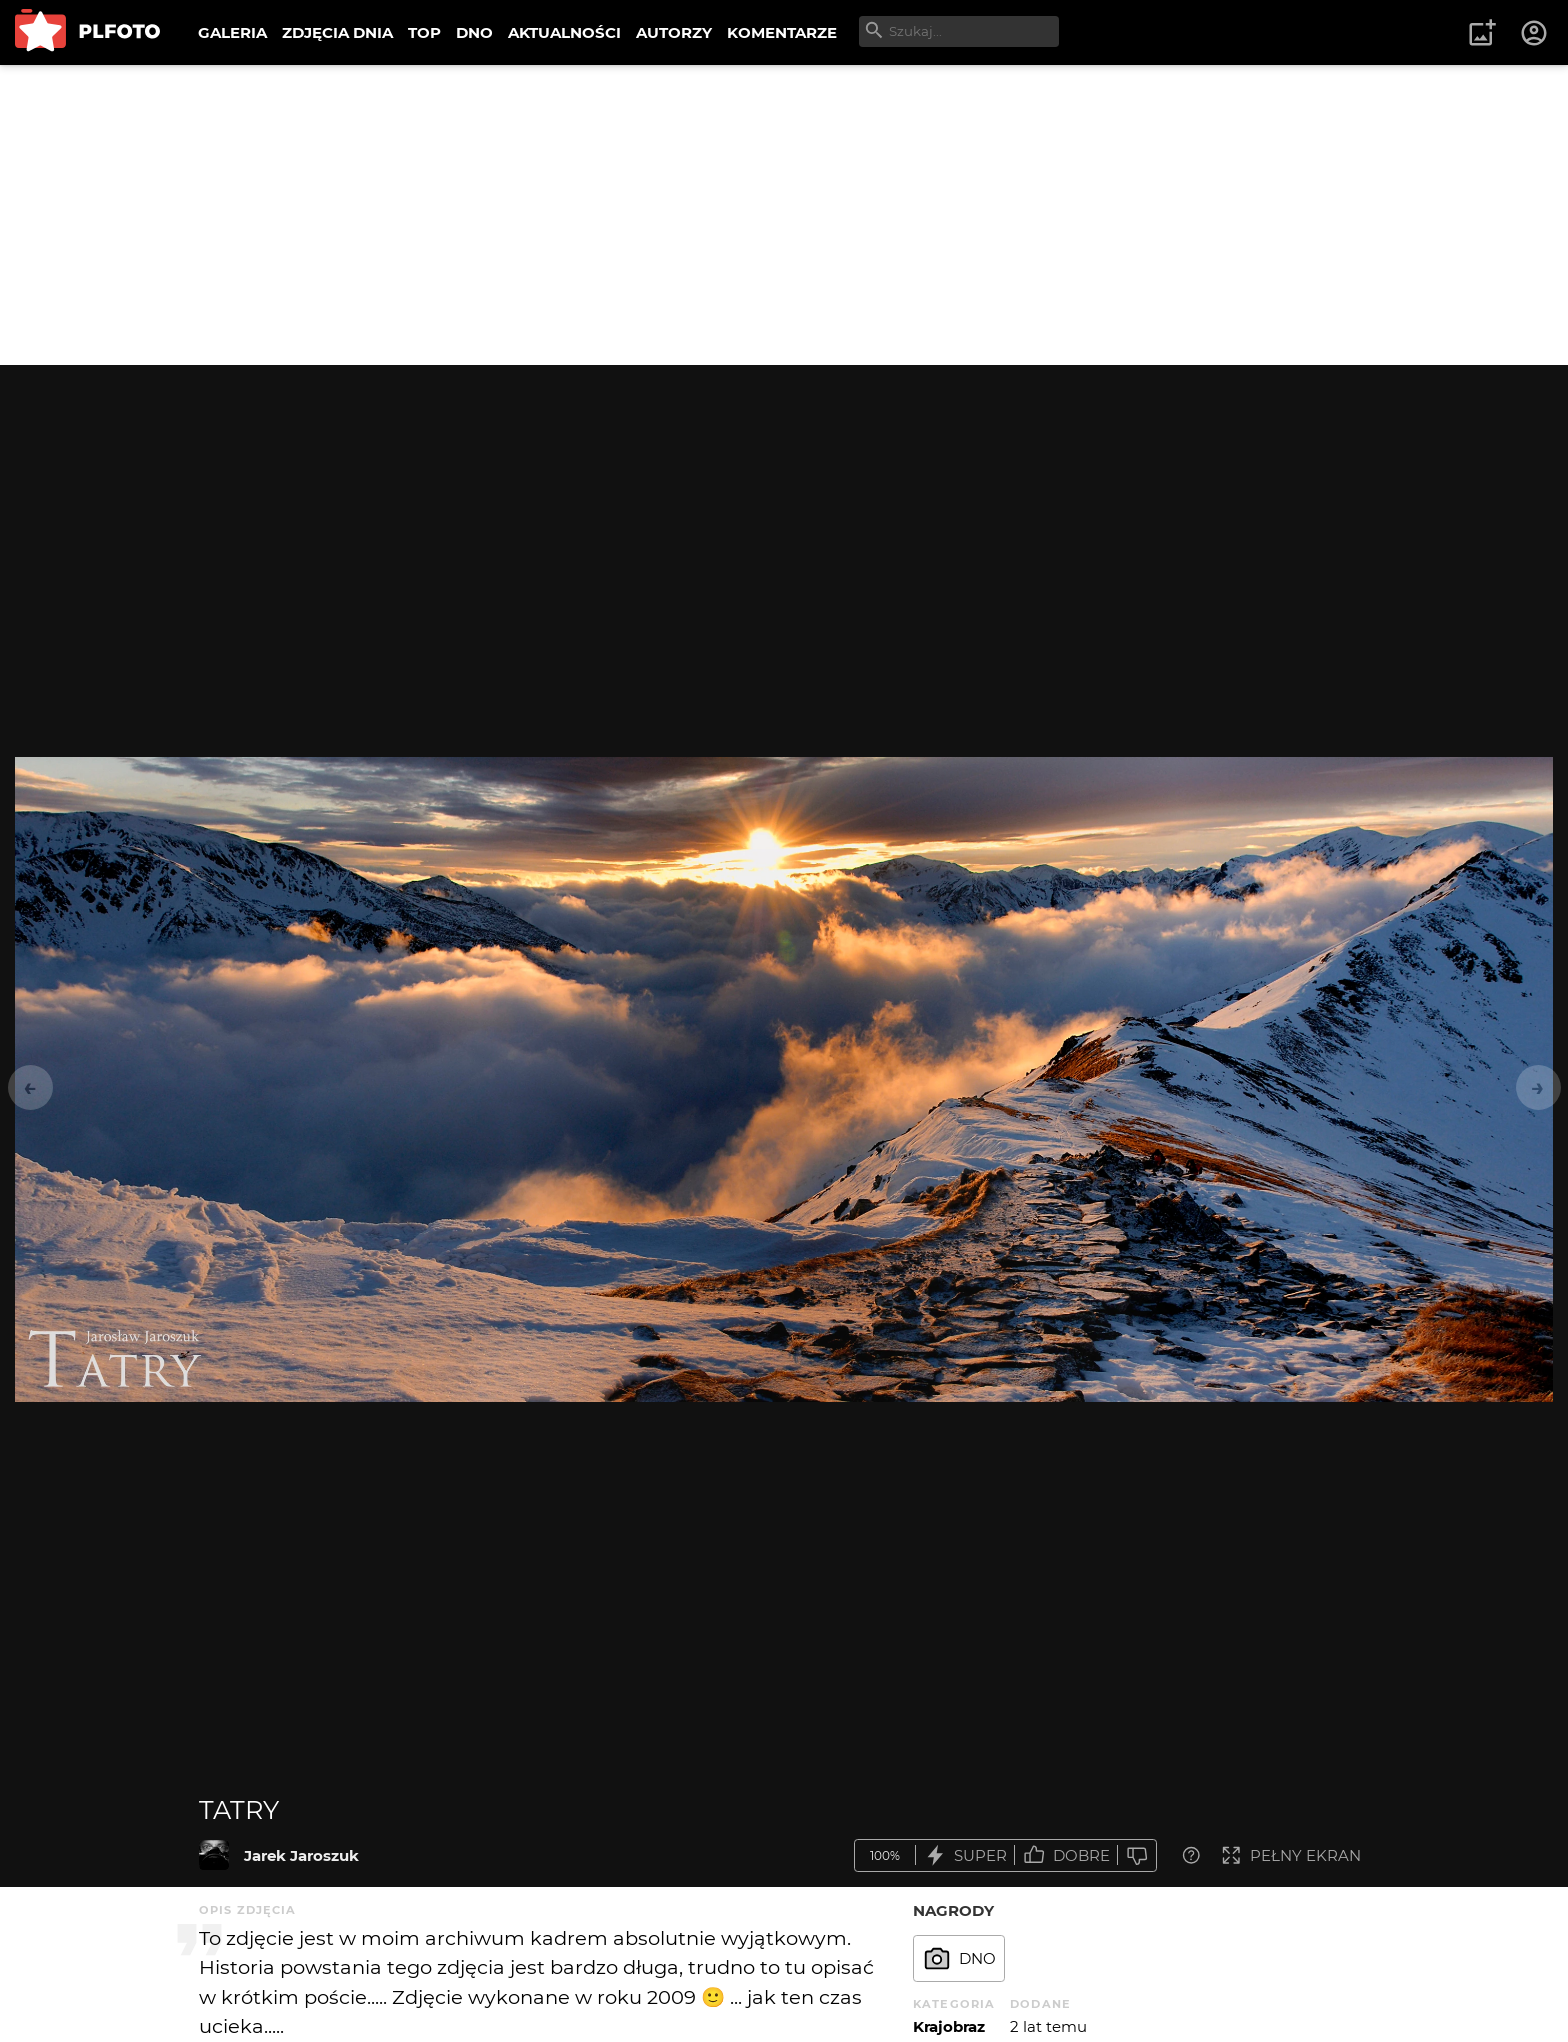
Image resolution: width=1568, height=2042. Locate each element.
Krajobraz (949, 2026)
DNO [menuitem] (474, 32)
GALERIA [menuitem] (232, 32)
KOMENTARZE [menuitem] (782, 32)
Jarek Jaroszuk (301, 1855)
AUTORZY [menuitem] (674, 32)
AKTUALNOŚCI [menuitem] (564, 32)
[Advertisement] (784, 215)
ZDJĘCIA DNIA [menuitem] (337, 32)
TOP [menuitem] (424, 32)
